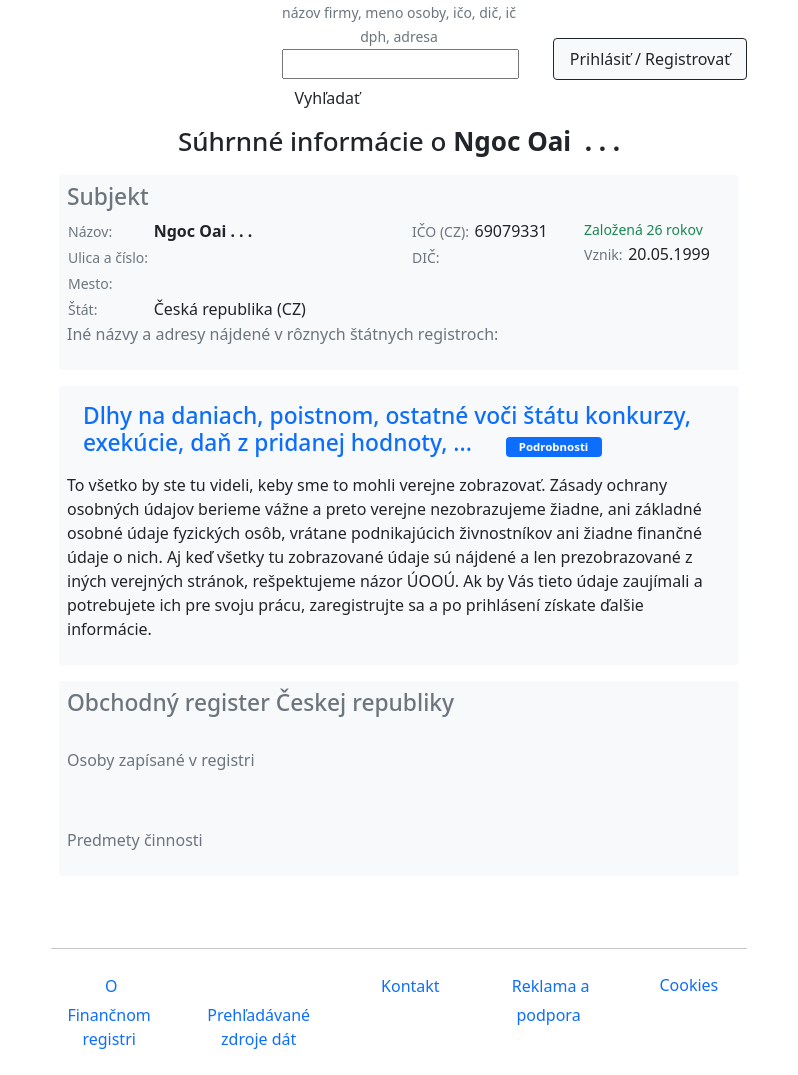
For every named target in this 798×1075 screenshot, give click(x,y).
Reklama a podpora (549, 1001)
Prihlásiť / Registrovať (650, 59)
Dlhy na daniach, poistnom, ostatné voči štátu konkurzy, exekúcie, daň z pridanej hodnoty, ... (387, 429)
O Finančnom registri (108, 1013)
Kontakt (408, 987)
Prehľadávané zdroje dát (258, 1027)
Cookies (688, 985)
